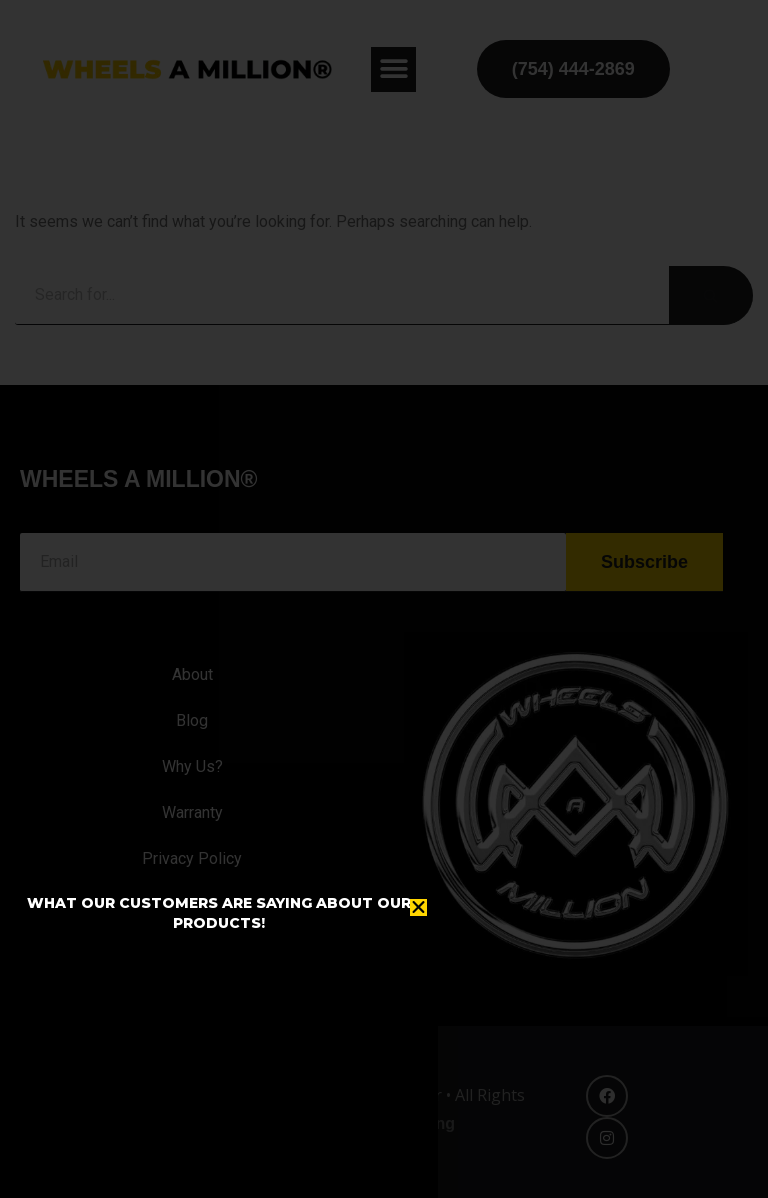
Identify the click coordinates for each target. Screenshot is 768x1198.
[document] (384, 599)
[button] (418, 907)
